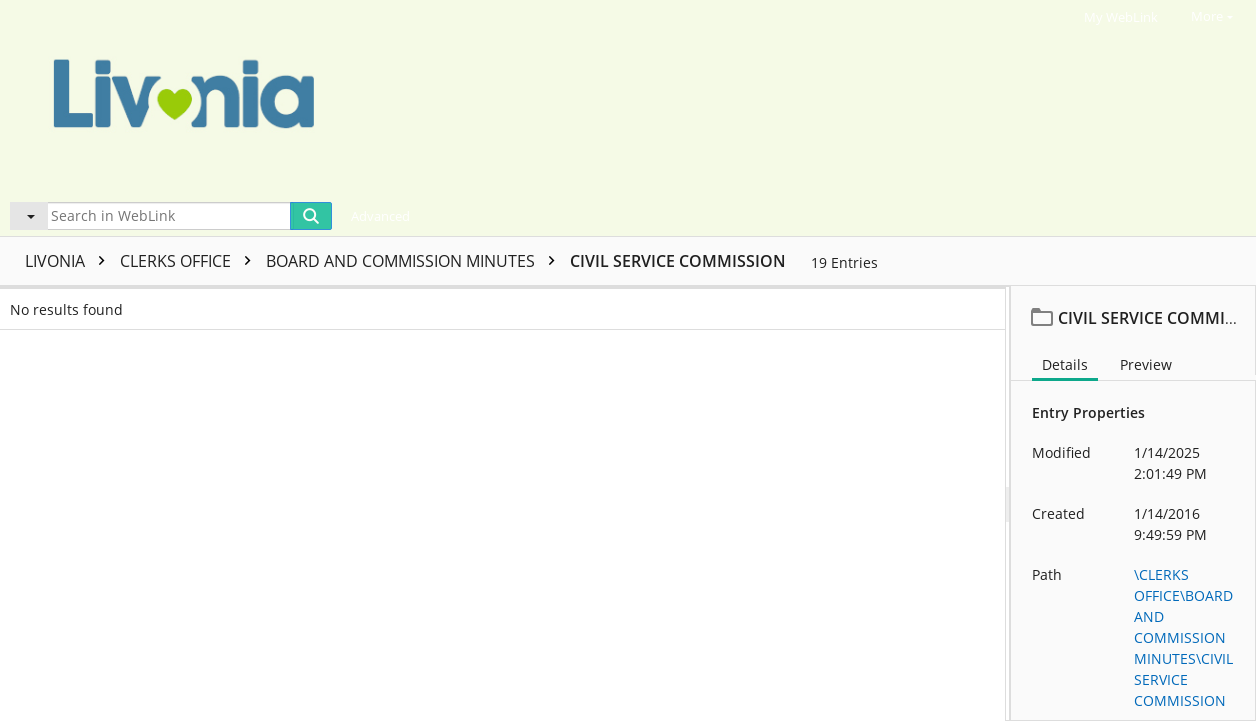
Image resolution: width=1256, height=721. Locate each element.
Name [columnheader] (201, 302)
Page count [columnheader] (524, 302)
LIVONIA (70, 261)
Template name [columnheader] (745, 302)
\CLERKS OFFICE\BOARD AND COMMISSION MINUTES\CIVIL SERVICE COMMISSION (1183, 637)
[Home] (614, 98)
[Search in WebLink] (169, 216)
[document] (1133, 503)
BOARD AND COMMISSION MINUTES (415, 261)
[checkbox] (18, 303)
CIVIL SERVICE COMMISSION (678, 261)
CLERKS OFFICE (190, 261)
